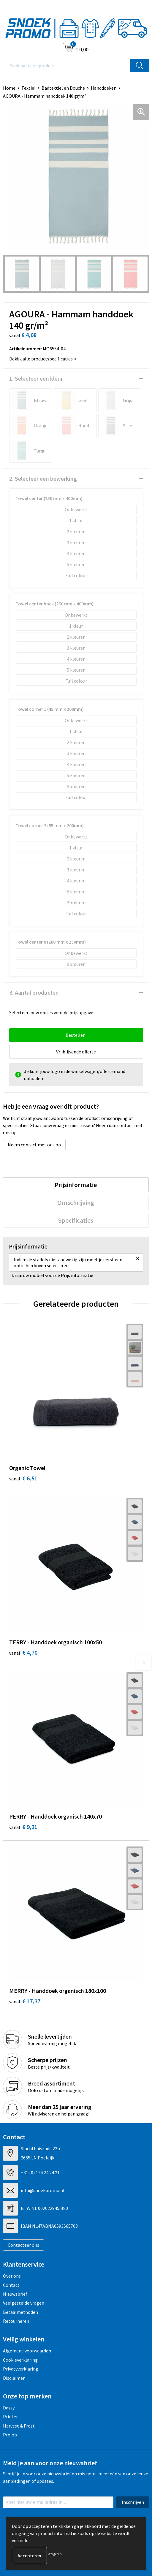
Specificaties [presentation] (75, 1220)
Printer (10, 2417)
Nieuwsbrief (15, 2294)
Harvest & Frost (19, 2426)
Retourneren (16, 2321)
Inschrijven (133, 2502)
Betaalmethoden (20, 2312)
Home (9, 88)
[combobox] (66, 65)
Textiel (28, 88)
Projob (10, 2435)
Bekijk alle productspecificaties (42, 359)
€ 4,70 (23, 1652)
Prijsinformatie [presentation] (76, 1185)
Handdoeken (103, 88)
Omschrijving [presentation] (75, 1202)
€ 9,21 (23, 1826)
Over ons (12, 2276)
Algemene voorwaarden (27, 2351)
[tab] (76, 1184)
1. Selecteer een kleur (36, 378)
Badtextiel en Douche (63, 88)
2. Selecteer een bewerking (43, 478)
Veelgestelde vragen (23, 2303)
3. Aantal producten (34, 992)
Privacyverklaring (20, 2369)
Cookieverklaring (20, 2360)
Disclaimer (14, 2378)
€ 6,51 (23, 1478)
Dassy (9, 2408)
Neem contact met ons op (34, 1145)
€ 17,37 (24, 2001)
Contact (11, 2285)
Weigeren (55, 2554)
